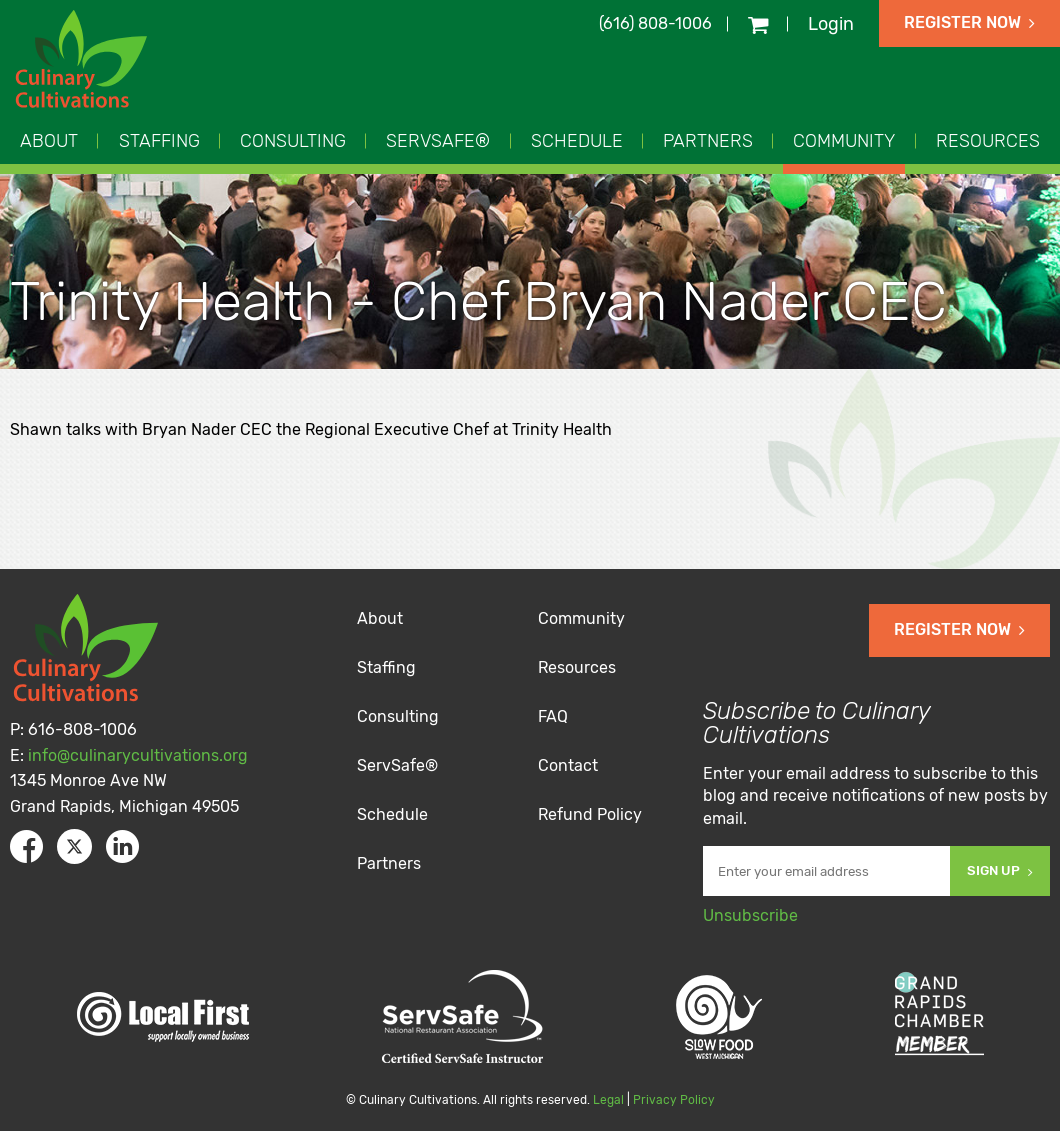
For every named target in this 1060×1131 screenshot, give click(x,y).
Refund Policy (590, 814)
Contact (568, 765)
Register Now (969, 22)
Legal (608, 1100)
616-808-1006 (82, 729)
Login (831, 24)
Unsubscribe (750, 915)
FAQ (553, 716)
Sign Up (1000, 870)
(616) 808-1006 (655, 23)
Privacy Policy (674, 1100)
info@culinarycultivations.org (138, 755)
